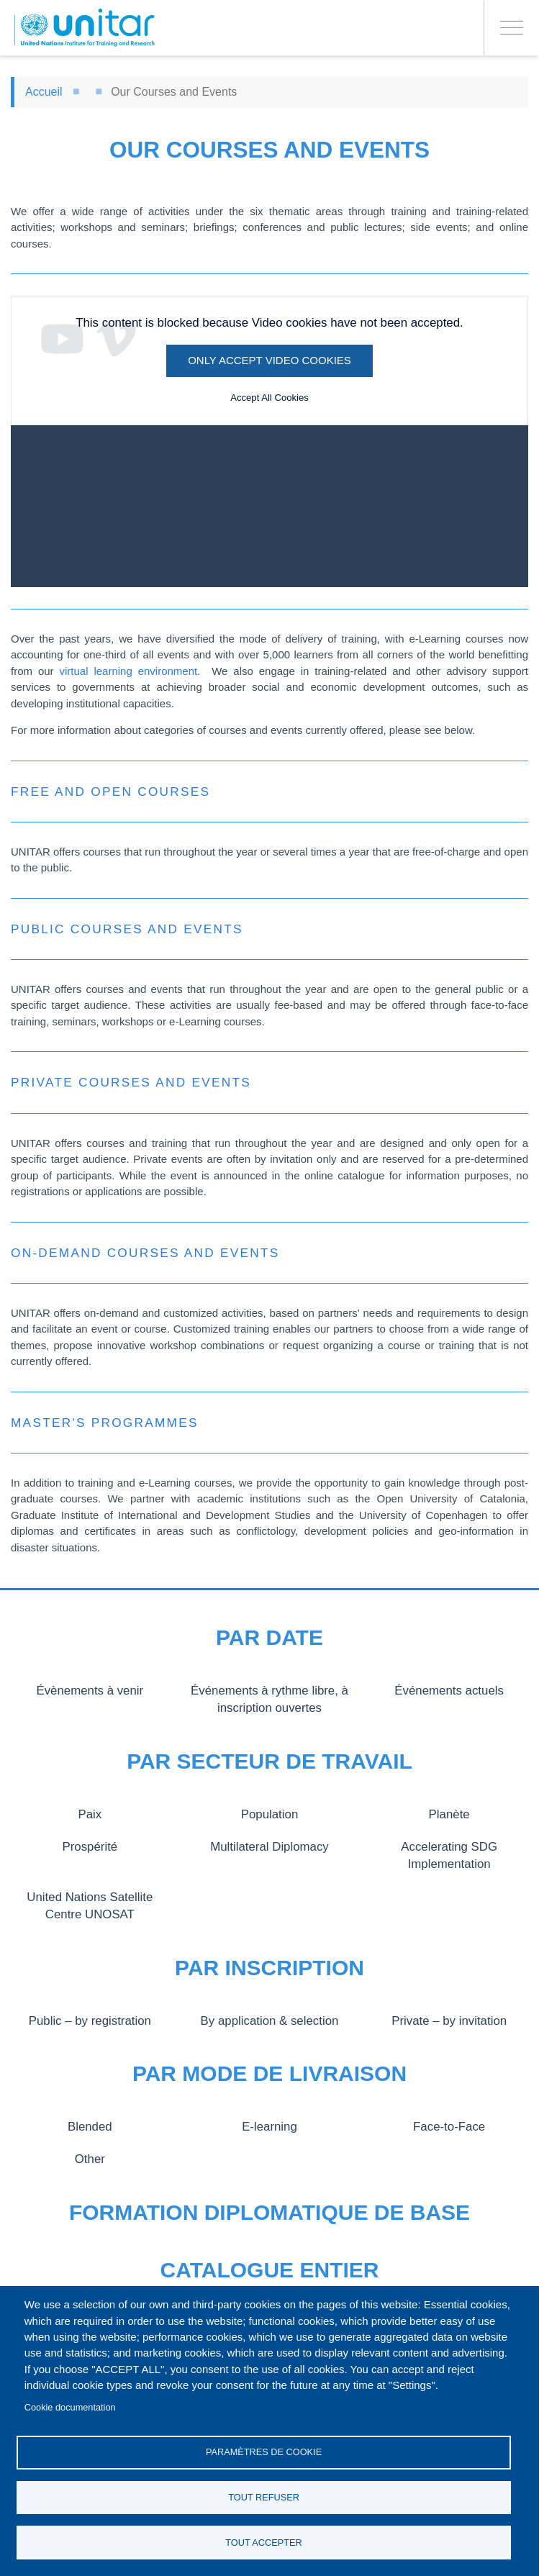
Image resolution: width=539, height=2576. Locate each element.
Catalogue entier (269, 2270)
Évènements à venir (89, 1690)
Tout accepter (263, 2541)
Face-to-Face (449, 2126)
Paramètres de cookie (264, 2449)
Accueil (44, 92)
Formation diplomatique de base (269, 2212)
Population (269, 1814)
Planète (449, 1814)
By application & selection (269, 2020)
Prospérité (90, 1846)
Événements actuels (449, 1690)
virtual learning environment (128, 671)
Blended (90, 2126)
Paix (89, 1814)
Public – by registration (90, 2020)
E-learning (269, 2126)
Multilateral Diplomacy (269, 1846)
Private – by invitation (449, 2020)
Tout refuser (263, 2495)
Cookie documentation (70, 2404)
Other (89, 2158)
